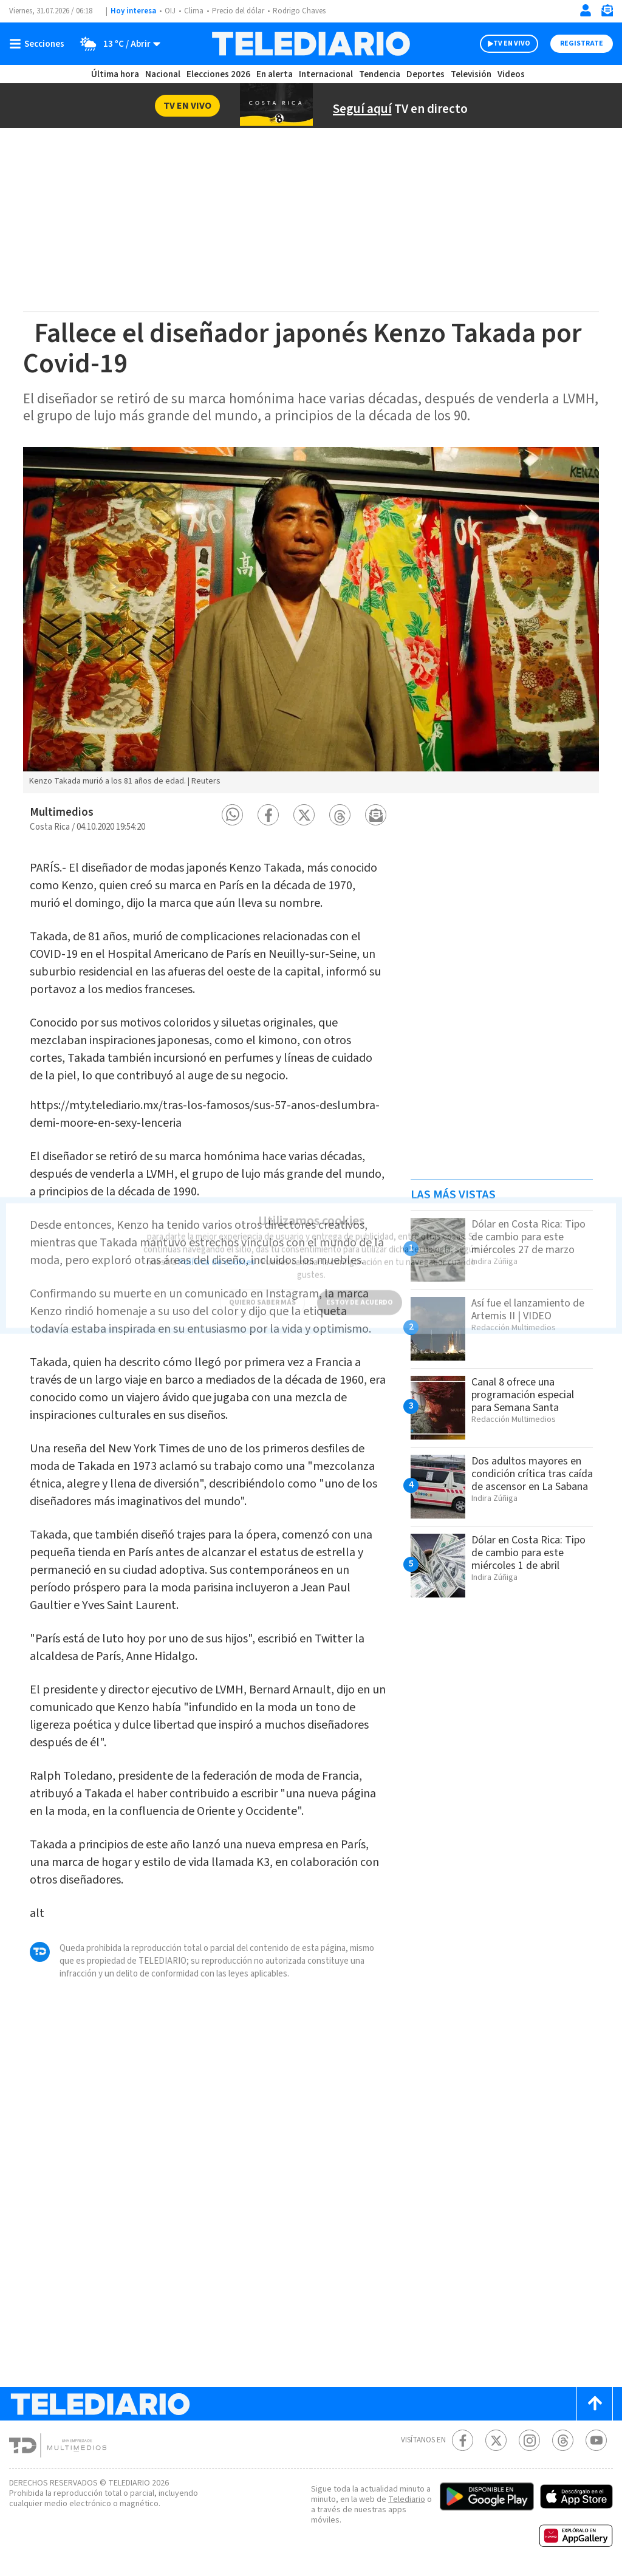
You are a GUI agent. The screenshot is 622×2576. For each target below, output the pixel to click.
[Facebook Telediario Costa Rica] (462, 2440)
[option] (311, 620)
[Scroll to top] (594, 2404)
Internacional (326, 74)
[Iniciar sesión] (585, 10)
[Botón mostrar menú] (39, 44)
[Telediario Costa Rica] (310, 43)
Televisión (471, 74)
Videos (511, 74)
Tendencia (379, 74)
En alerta (274, 74)
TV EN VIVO (511, 43)
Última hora (115, 74)
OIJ (170, 10)
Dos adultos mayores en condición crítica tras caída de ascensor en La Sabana (532, 1474)
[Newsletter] (607, 13)
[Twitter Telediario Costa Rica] (496, 2440)
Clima (193, 10)
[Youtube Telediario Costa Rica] (596, 2440)
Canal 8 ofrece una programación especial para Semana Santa (522, 1395)
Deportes (425, 74)
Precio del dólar (238, 10)
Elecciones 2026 (218, 74)
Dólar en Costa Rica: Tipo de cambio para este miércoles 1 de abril (528, 1552)
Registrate (581, 43)
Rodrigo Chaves (299, 10)
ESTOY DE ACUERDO (359, 1293)
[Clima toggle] (116, 44)
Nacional (162, 74)
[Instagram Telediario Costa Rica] (529, 2440)
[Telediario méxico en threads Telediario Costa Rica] (562, 2440)
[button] (232, 815)
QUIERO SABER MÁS (262, 1293)
